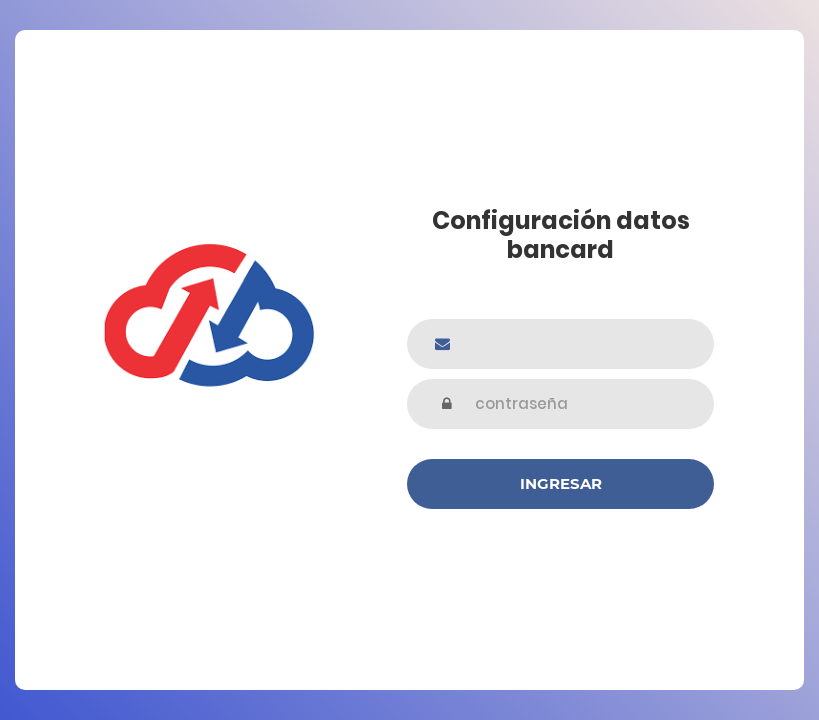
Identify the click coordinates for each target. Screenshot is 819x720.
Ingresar (561, 483)
